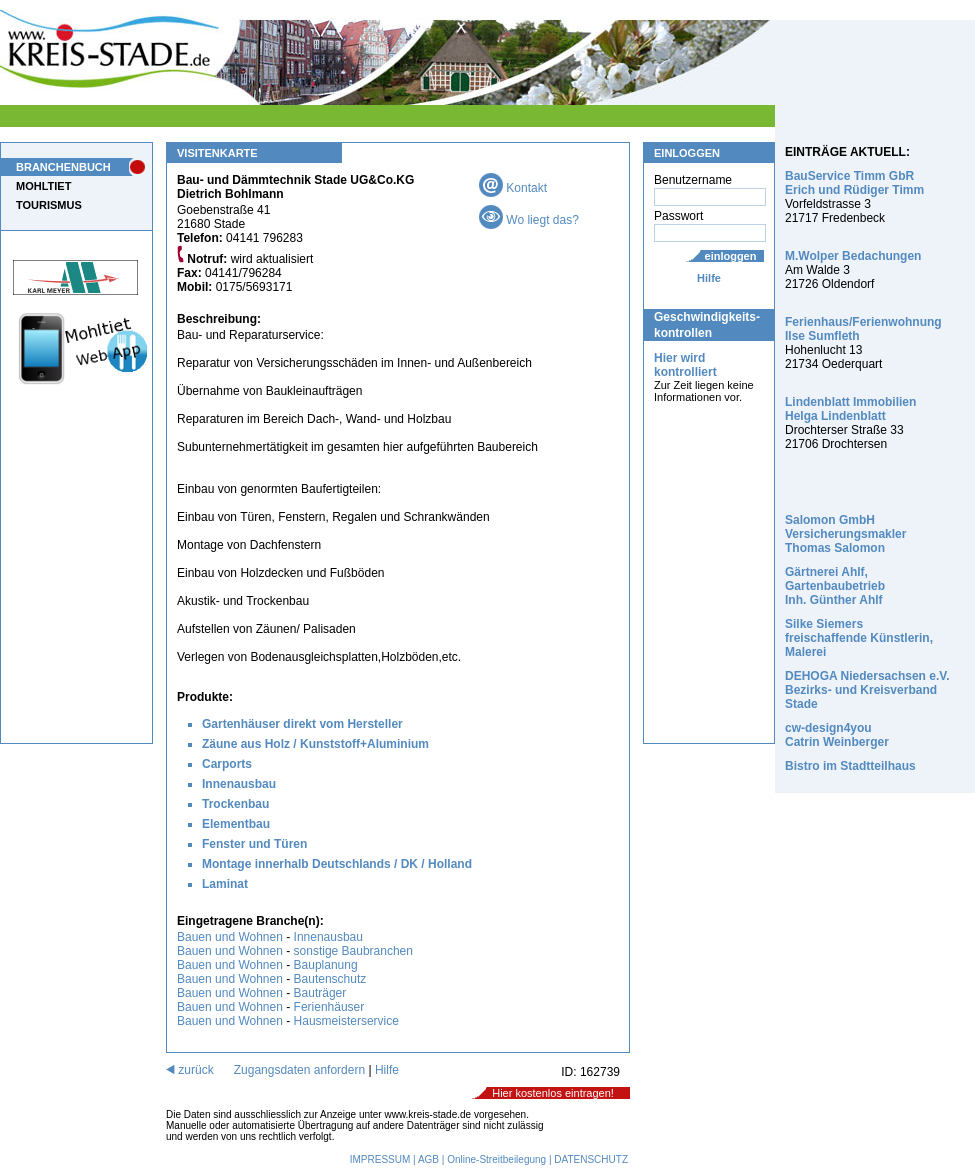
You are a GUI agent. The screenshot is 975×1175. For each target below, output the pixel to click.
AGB (428, 1159)
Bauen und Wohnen (230, 937)
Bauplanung (326, 965)
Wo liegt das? (529, 220)
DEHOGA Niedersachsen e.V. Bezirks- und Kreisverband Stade (867, 690)
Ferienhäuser (329, 1007)
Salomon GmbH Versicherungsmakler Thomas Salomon (845, 534)
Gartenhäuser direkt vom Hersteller (302, 724)
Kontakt (513, 188)
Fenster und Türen (254, 844)
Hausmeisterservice (346, 1021)
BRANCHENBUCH (63, 167)
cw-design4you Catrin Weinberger (837, 735)
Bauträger (320, 993)
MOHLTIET (43, 186)
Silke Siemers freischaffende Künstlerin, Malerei (859, 638)
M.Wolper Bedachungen (853, 256)
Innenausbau (239, 784)
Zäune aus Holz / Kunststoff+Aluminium (315, 744)
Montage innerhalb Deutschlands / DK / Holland (337, 864)
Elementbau (236, 824)
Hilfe (709, 278)
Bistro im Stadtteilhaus (850, 766)
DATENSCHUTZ (591, 1159)
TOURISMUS (49, 205)
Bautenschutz (330, 979)
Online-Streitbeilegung (496, 1159)
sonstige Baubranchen (353, 951)
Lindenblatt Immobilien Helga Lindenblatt (850, 409)
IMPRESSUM (380, 1159)
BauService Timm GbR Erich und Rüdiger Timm (854, 183)
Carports (227, 764)
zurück (190, 1070)
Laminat (225, 884)
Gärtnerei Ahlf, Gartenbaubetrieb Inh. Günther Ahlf (835, 586)
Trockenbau (235, 804)
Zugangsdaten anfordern (299, 1070)
